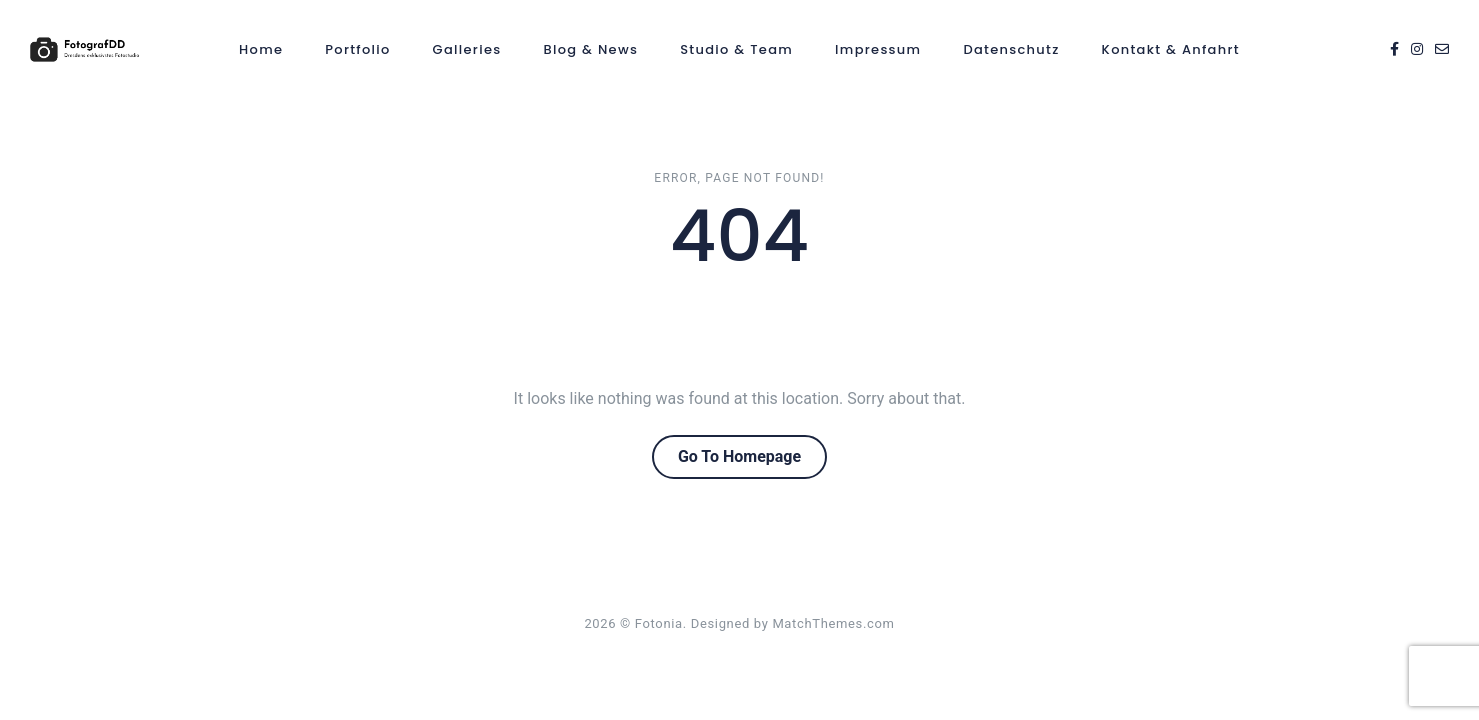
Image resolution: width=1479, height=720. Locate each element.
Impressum (878, 49)
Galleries (467, 49)
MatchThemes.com (833, 623)
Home (261, 49)
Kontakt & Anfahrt (1171, 49)
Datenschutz (1011, 49)
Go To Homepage (739, 456)
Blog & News (590, 49)
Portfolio (357, 49)
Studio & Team (736, 49)
